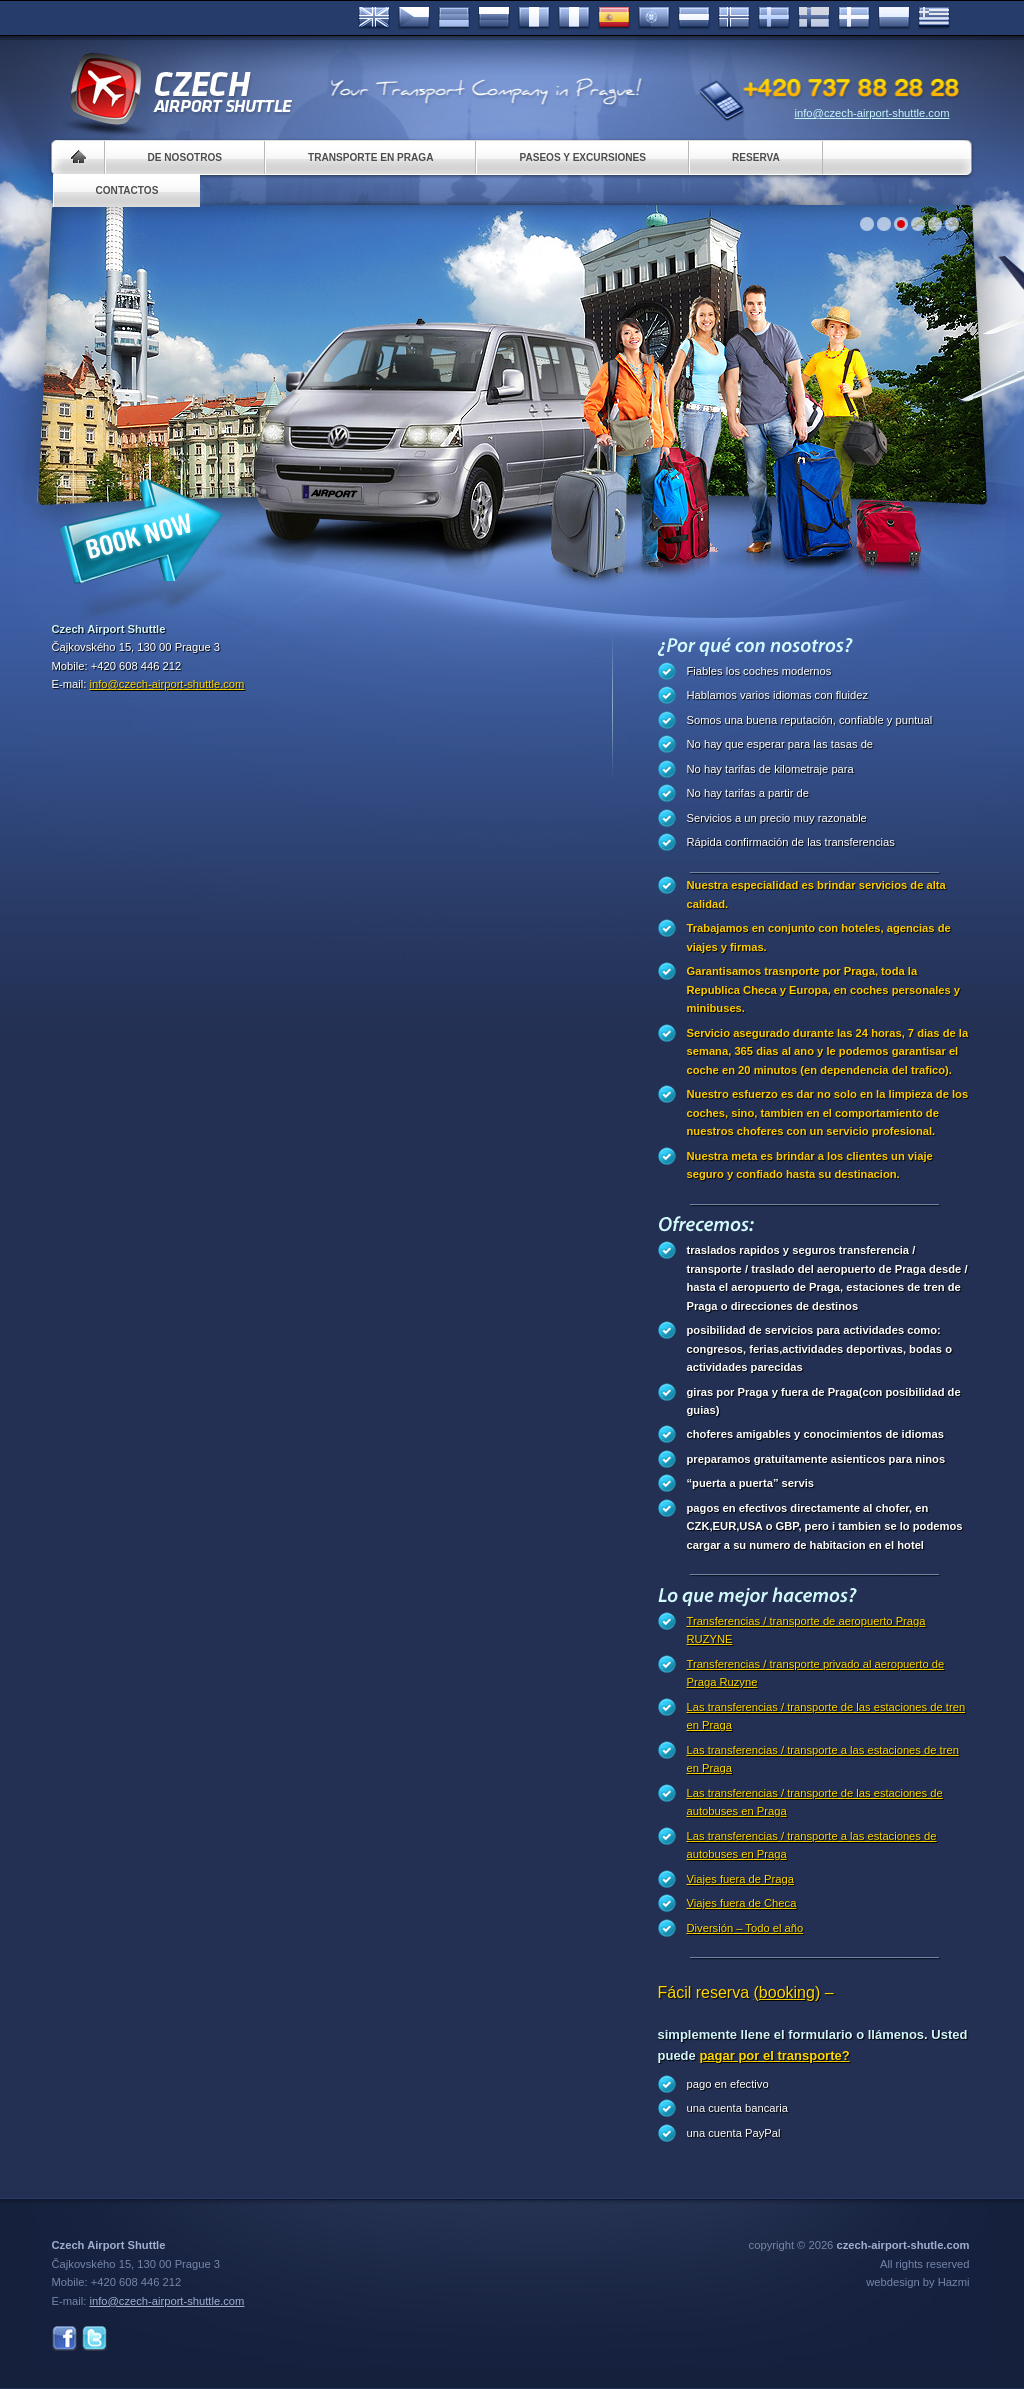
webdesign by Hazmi (917, 2282)
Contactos (127, 190)
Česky (414, 18)
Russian (494, 18)
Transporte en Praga (370, 157)
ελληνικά (934, 18)
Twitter (94, 2338)
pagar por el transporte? (774, 2055)
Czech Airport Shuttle (180, 90)
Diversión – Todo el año (745, 1928)
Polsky (894, 18)
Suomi (814, 18)
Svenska (774, 18)
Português (654, 18)
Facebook (64, 2338)
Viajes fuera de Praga (740, 1879)
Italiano (574, 18)
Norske (734, 18)
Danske (854, 18)
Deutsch (454, 18)
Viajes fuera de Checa (742, 1903)
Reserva (756, 157)
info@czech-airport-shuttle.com (872, 113)
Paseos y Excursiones (582, 157)
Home (78, 157)
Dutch (694, 18)
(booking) (787, 1992)
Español (614, 18)
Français (534, 18)
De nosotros (185, 157)
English (374, 18)
